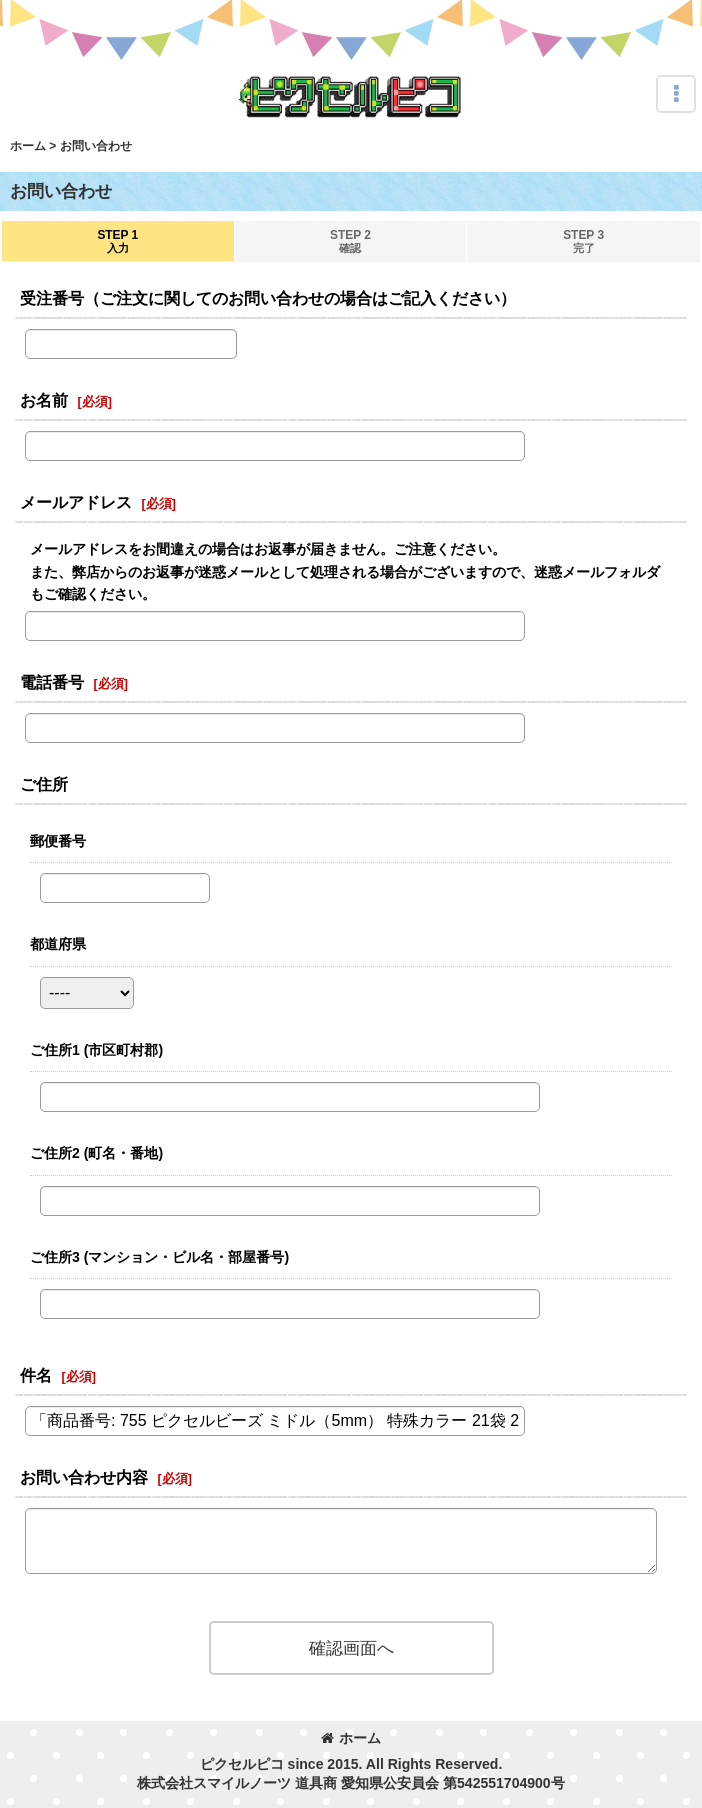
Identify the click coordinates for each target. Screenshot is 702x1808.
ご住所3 (159, 1257)
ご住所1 (96, 1050)
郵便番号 (58, 841)
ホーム (351, 1738)
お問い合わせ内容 (84, 1477)
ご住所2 (96, 1153)
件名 (36, 1375)
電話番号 (52, 682)
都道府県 (58, 944)
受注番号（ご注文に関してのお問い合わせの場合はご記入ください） (268, 298)
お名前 (44, 400)
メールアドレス (76, 502)
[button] (676, 94)
